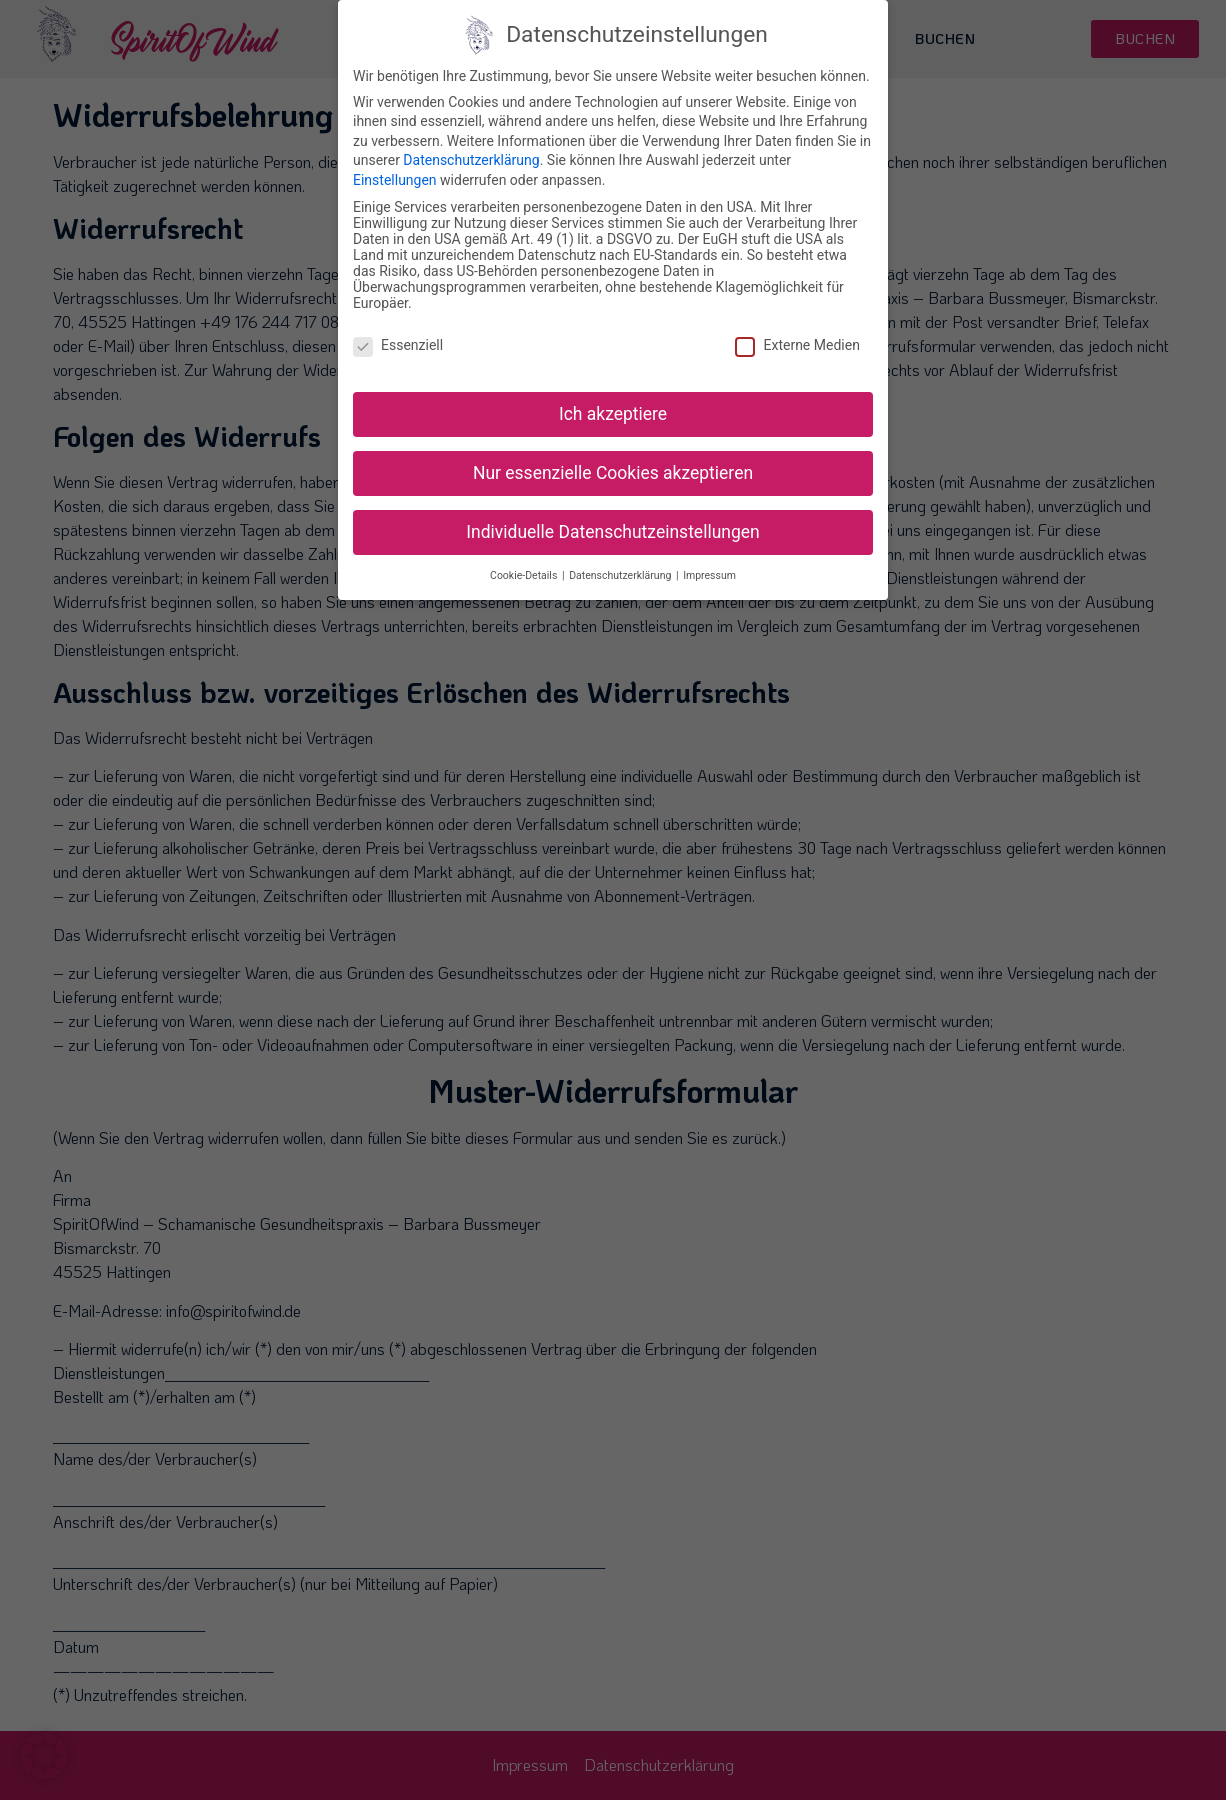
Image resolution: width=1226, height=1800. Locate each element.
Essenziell (398, 345)
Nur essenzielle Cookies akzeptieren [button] (613, 472)
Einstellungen (395, 180)
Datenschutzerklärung (471, 160)
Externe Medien (797, 345)
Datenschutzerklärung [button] (621, 574)
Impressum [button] (709, 574)
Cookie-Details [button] (525, 574)
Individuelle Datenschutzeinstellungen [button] (612, 531)
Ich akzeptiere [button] (613, 413)
